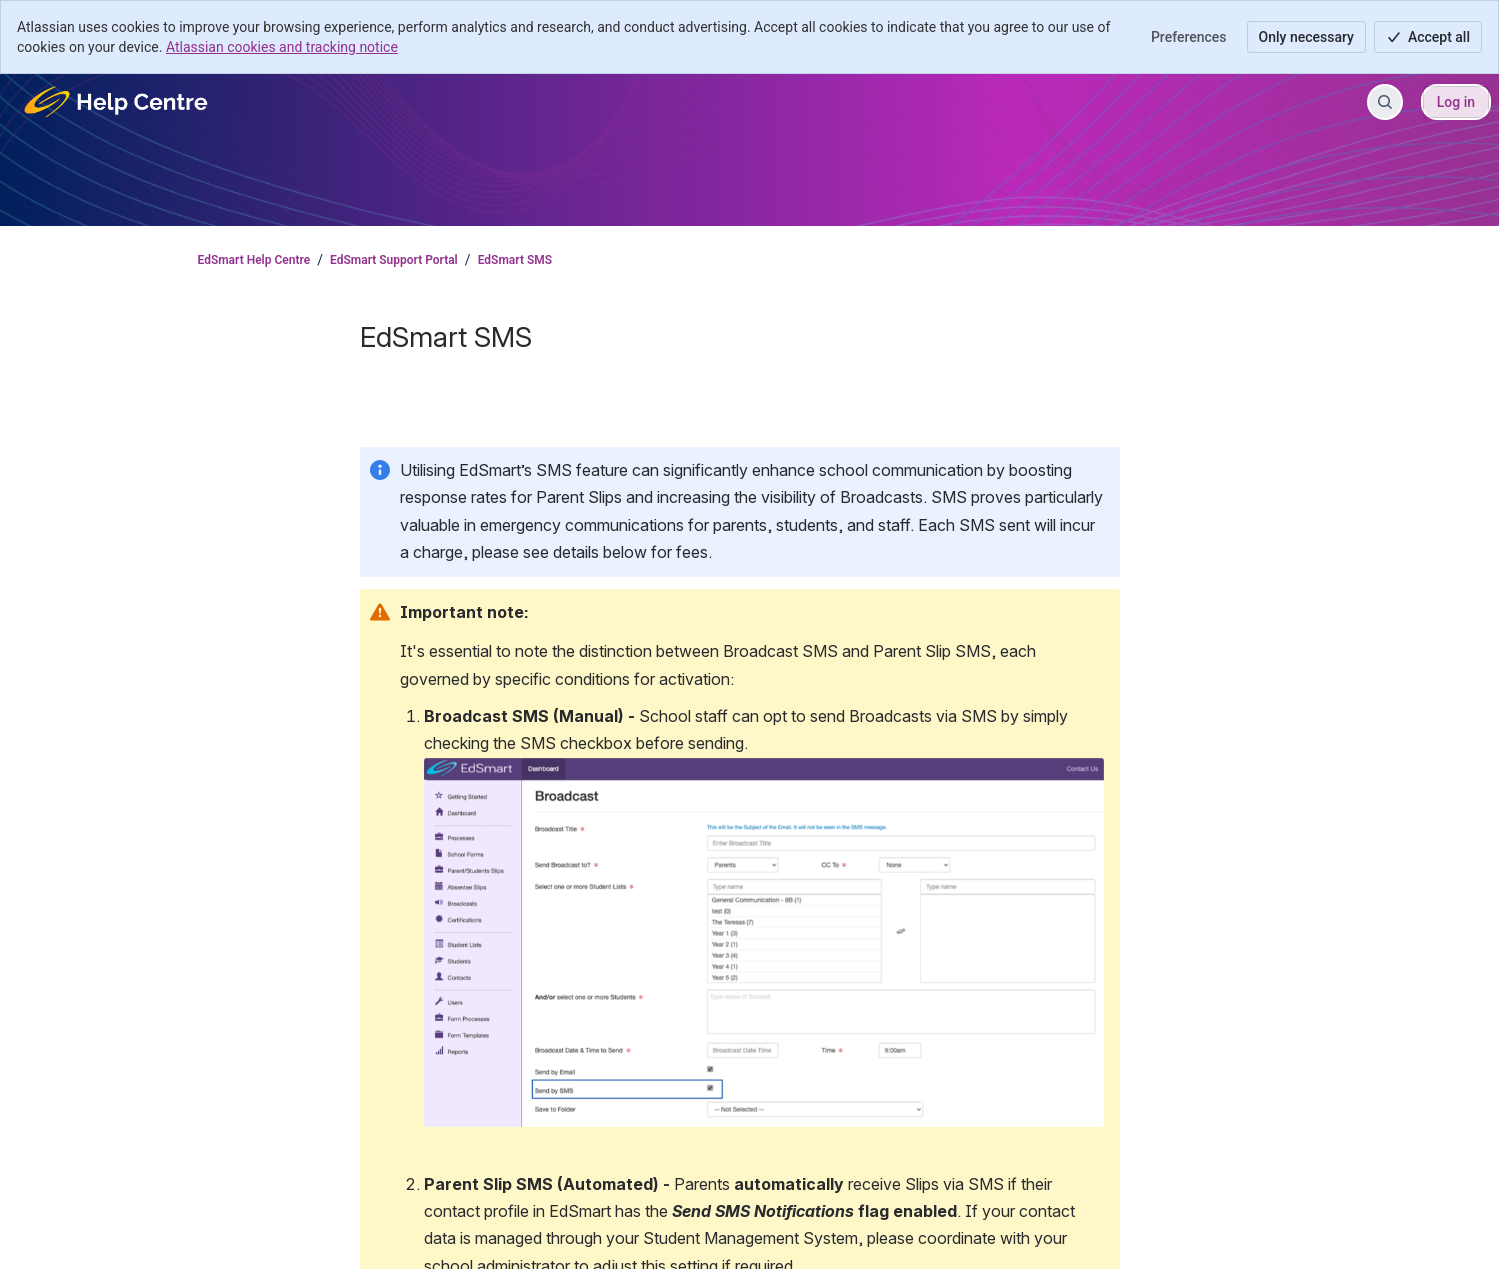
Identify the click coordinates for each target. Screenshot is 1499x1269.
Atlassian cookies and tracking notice (282, 47)
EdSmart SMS (515, 260)
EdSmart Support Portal (394, 260)
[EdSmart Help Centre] (117, 102)
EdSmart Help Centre (254, 260)
